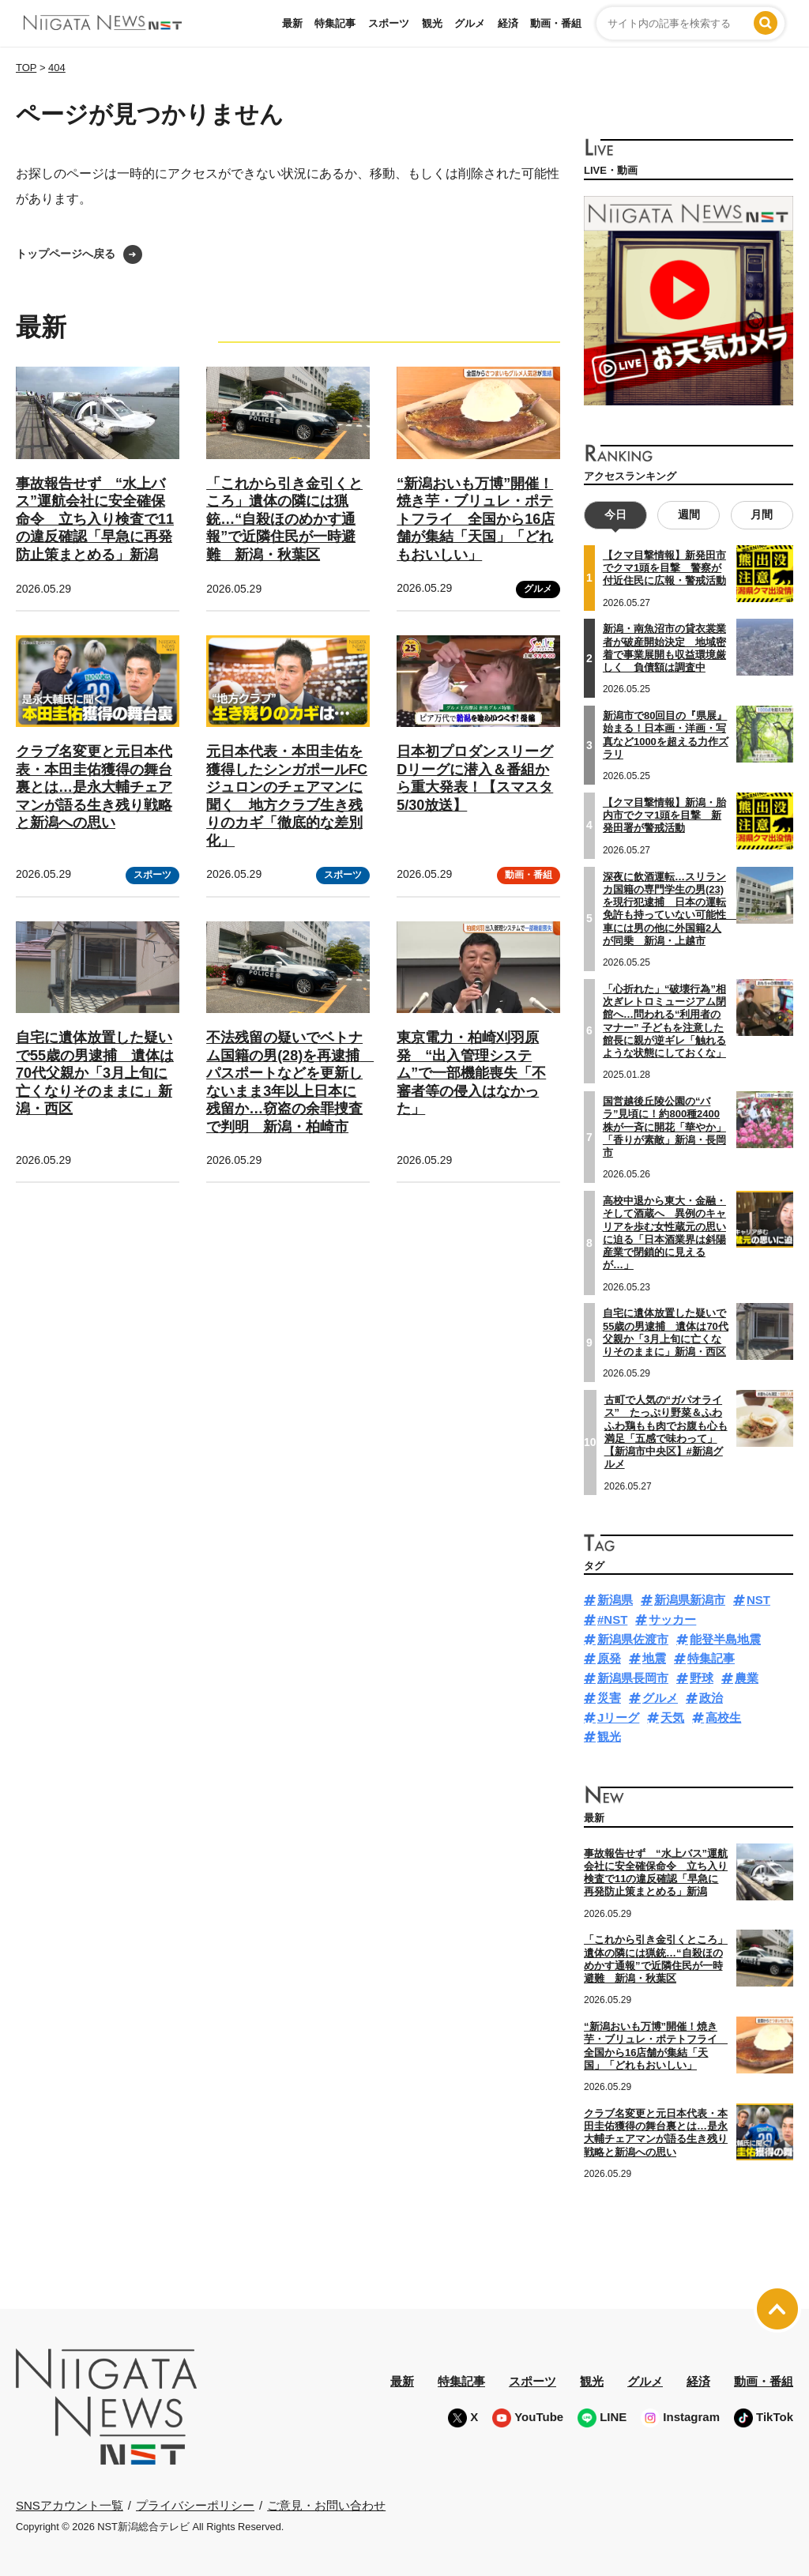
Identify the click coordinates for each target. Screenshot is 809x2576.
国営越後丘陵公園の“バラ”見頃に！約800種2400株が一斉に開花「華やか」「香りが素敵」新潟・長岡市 (664, 1126)
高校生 (723, 1716)
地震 (654, 1658)
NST (758, 1599)
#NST (612, 1619)
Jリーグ (618, 1716)
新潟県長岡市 (632, 1678)
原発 (609, 1658)
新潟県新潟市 (689, 1599)
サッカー (672, 1619)
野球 (701, 1678)
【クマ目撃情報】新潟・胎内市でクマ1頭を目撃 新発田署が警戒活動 (664, 815)
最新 (292, 23)
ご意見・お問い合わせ (326, 2504)
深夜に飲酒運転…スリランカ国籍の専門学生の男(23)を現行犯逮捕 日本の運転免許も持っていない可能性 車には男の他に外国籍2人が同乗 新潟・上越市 (669, 908)
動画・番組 (555, 23)
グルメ (469, 23)
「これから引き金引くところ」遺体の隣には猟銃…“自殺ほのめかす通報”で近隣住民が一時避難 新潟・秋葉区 (284, 519)
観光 (432, 23)
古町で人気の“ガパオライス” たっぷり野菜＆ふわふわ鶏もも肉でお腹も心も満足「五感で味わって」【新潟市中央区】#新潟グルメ (666, 1432)
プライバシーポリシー (195, 2504)
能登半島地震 (725, 1638)
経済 (508, 23)
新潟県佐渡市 (632, 1638)
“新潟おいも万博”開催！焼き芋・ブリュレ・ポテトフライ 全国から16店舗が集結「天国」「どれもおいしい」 (476, 519)
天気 (672, 1716)
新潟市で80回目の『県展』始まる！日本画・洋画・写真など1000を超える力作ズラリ (665, 735)
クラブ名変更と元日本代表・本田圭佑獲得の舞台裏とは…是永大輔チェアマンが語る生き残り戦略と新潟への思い (94, 787)
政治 (711, 1697)
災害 (609, 1697)
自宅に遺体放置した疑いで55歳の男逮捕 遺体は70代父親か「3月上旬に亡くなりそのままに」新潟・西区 (95, 1073)
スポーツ (388, 23)
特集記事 (335, 23)
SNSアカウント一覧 (69, 2505)
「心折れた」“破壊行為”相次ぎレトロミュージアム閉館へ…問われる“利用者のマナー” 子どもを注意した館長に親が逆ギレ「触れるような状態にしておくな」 (664, 1021)
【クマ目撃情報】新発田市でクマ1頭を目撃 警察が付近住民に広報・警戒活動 (664, 568)
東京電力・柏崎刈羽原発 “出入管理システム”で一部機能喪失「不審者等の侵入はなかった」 (471, 1073)
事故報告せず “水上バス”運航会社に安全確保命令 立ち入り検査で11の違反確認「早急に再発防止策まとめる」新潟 (95, 519)
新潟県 (615, 1599)
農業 (746, 1678)
